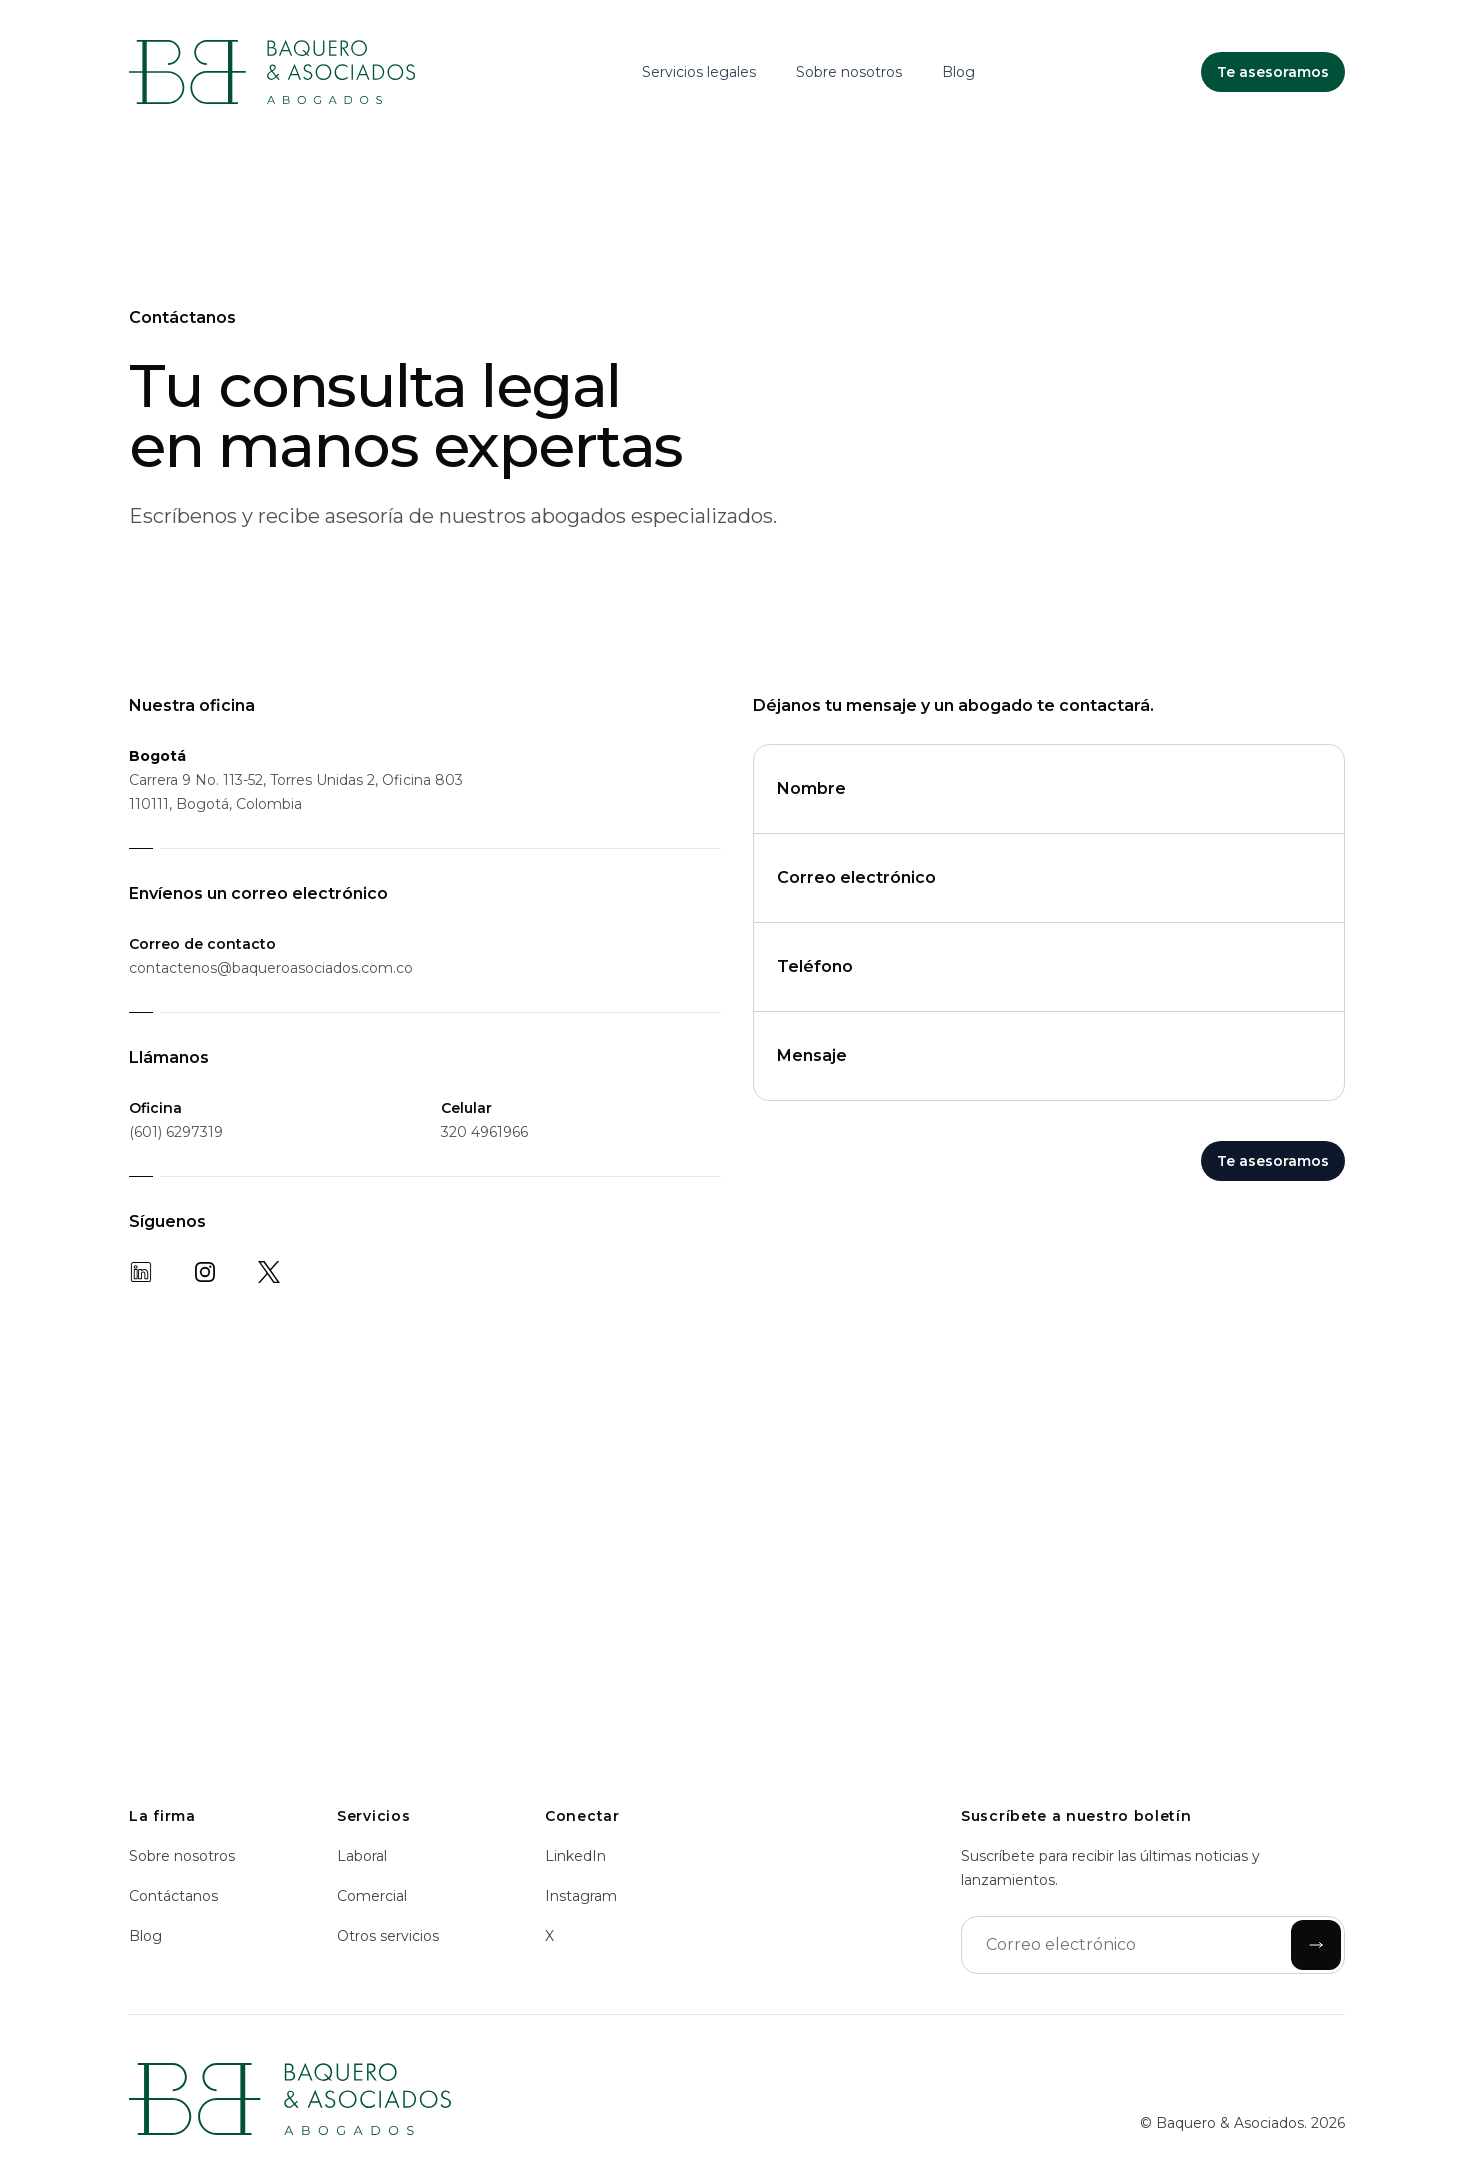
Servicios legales (699, 72)
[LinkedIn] (141, 1272)
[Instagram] (205, 1272)
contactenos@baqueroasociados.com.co (271, 968)
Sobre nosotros (849, 72)
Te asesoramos (1273, 1161)
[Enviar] (1316, 1945)
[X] (269, 1272)
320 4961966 (484, 1132)
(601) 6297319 (176, 1132)
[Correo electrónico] (1153, 1945)
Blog (958, 72)
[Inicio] (272, 72)
